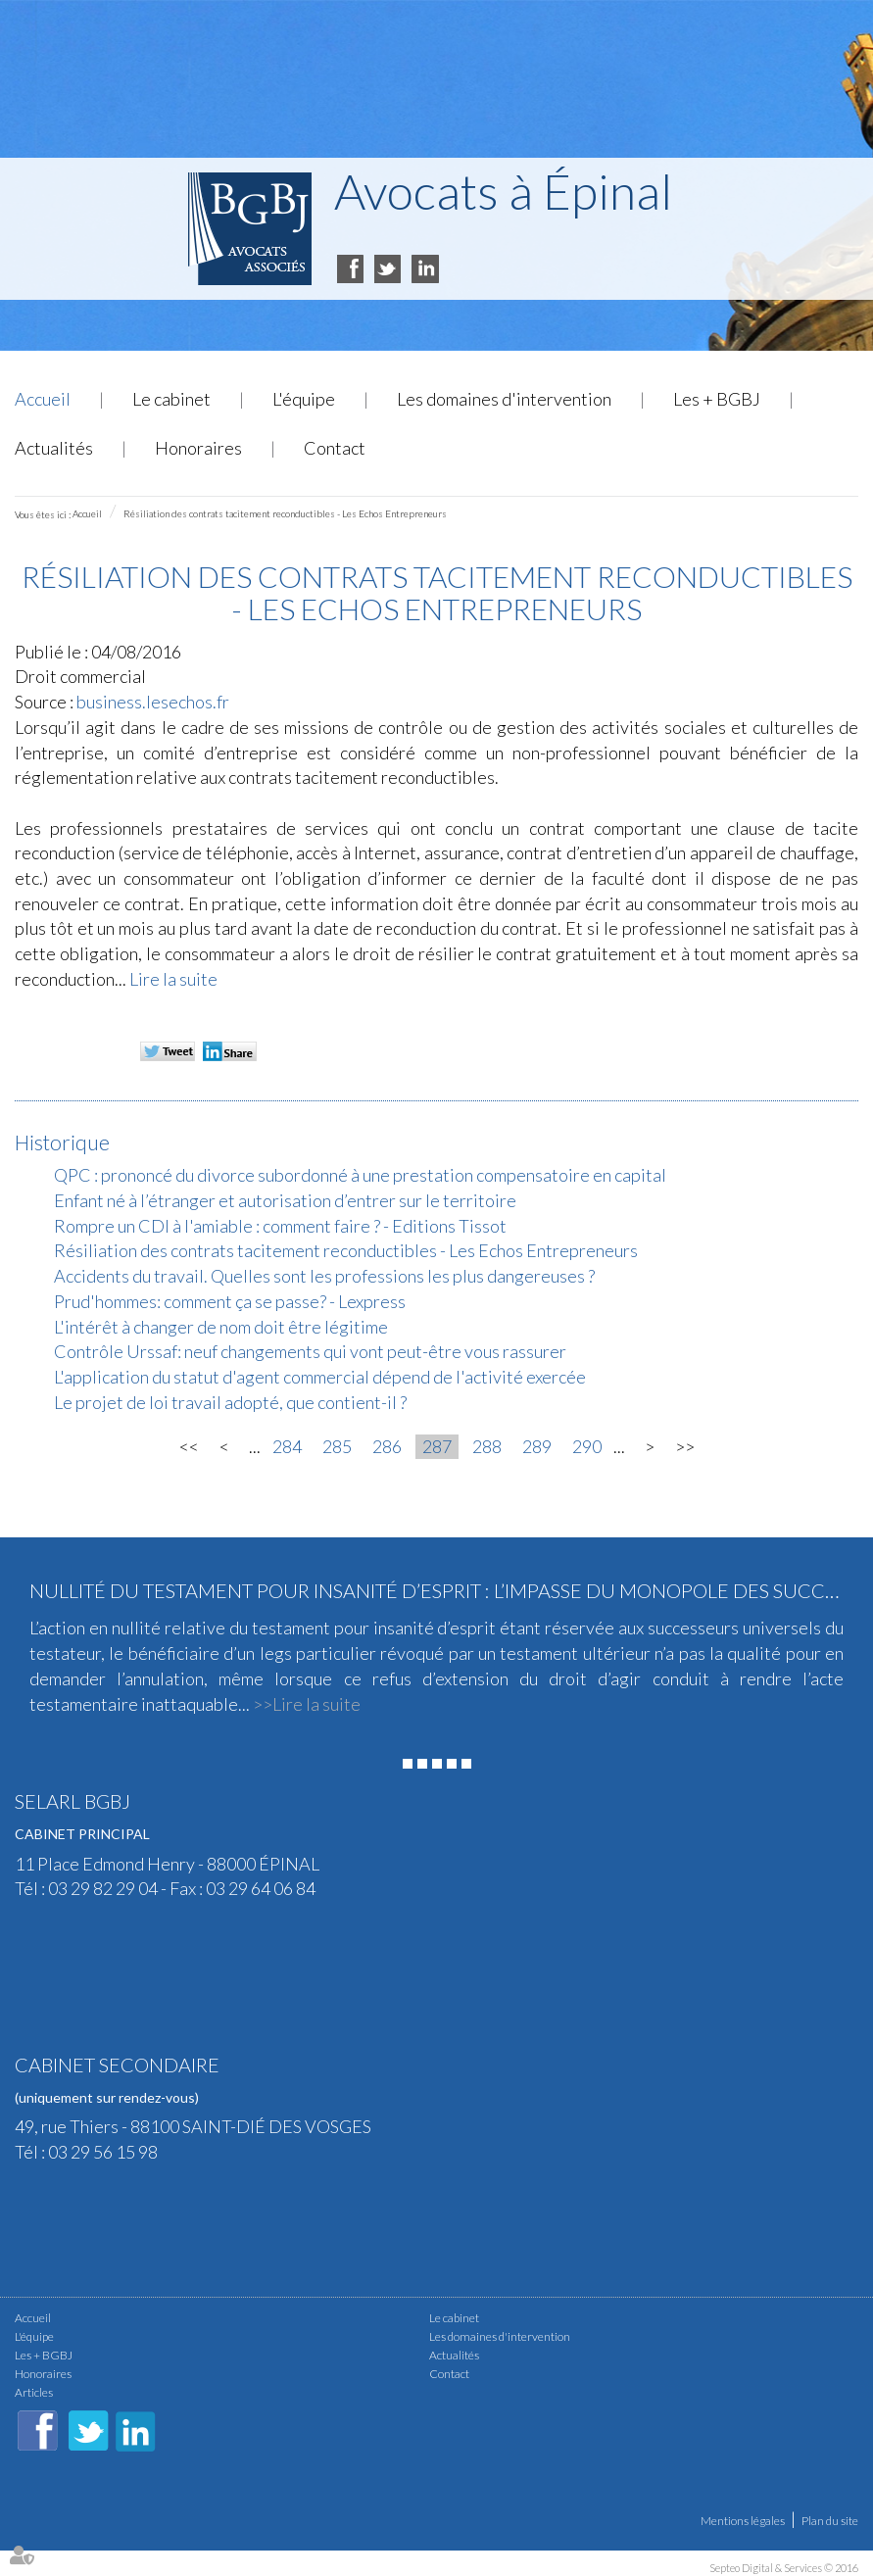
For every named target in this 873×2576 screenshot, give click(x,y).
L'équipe (303, 399)
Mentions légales (743, 2520)
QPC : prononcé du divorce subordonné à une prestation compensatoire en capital (360, 1175)
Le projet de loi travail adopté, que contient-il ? (230, 1402)
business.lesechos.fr (152, 701)
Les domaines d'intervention (504, 399)
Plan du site (829, 2520)
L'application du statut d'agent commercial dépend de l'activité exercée (320, 1376)
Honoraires (198, 448)
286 (387, 1446)
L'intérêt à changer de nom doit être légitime (221, 1326)
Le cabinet (171, 399)
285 (337, 1446)
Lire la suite (173, 979)
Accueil (43, 399)
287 (437, 1446)
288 (487, 1446)
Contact (334, 448)
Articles (34, 2392)
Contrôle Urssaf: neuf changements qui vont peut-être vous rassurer (310, 1351)
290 (587, 1446)
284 (287, 1446)
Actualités (54, 448)
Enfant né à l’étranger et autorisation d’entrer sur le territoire (285, 1200)
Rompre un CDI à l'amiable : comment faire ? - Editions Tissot (280, 1226)
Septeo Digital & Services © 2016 (783, 2567)
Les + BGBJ (716, 399)
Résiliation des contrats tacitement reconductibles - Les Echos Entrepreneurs (285, 513)
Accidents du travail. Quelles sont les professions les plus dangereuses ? (324, 1276)
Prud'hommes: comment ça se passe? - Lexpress (230, 1301)
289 (537, 1446)
